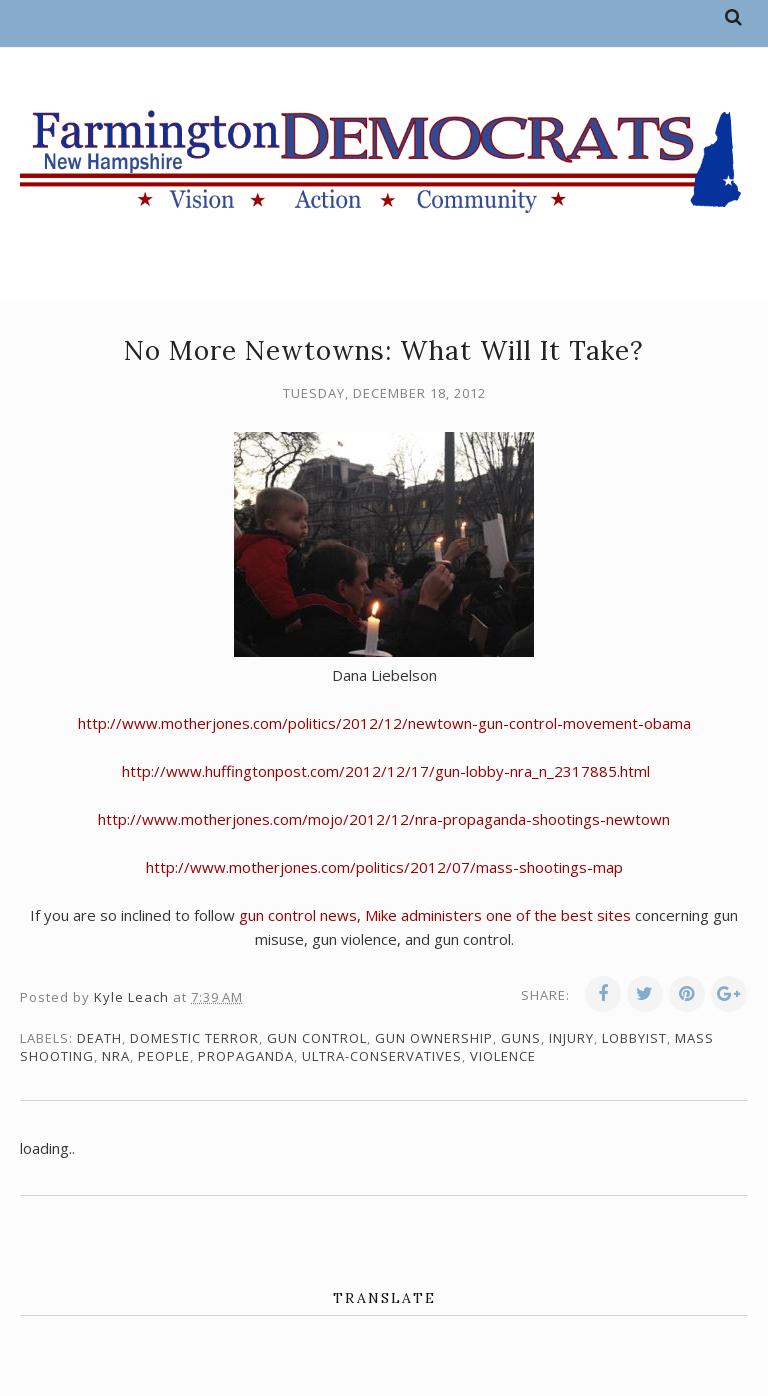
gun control (317, 1038)
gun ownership (434, 1038)
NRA (116, 1056)
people (164, 1056)
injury (571, 1038)
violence (503, 1056)
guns (521, 1038)
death (99, 1038)
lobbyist (634, 1038)
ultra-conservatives (382, 1056)
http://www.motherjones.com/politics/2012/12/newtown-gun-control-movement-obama (384, 723)
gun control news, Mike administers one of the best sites (435, 915)
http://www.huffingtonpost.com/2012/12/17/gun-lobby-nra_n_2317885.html (386, 771)
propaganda (246, 1056)
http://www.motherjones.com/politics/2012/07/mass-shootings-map (384, 867)
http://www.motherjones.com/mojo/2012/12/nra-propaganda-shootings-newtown (384, 819)
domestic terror (194, 1038)
